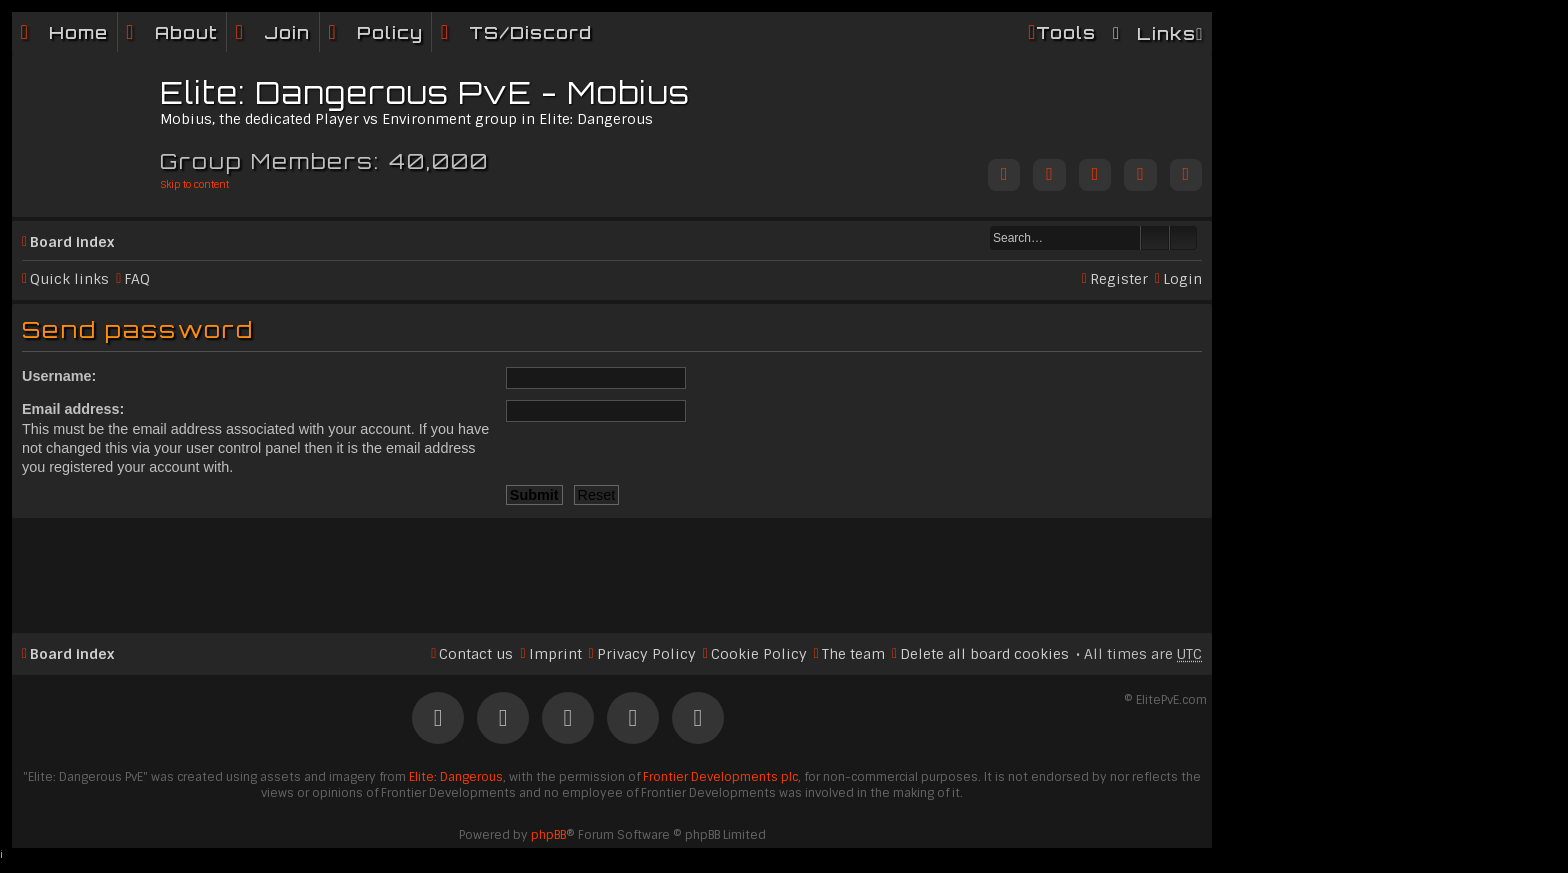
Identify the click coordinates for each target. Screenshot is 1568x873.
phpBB (548, 835)
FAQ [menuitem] (137, 279)
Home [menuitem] (78, 32)
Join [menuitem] (287, 32)
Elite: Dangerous (456, 777)
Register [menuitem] (1119, 279)
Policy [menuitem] (390, 32)
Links (1166, 33)
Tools (1066, 32)
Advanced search (1183, 238)
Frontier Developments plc (720, 777)
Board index (72, 242)
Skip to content (194, 184)
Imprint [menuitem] (555, 654)
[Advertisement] (612, 567)
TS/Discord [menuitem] (530, 32)
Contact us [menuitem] (476, 654)
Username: (59, 376)
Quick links (69, 279)
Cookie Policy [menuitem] (759, 654)
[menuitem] (172, 32)
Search (1155, 238)
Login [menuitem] (1182, 279)
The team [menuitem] (853, 654)
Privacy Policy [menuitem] (646, 654)
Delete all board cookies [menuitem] (984, 654)
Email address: (73, 409)
